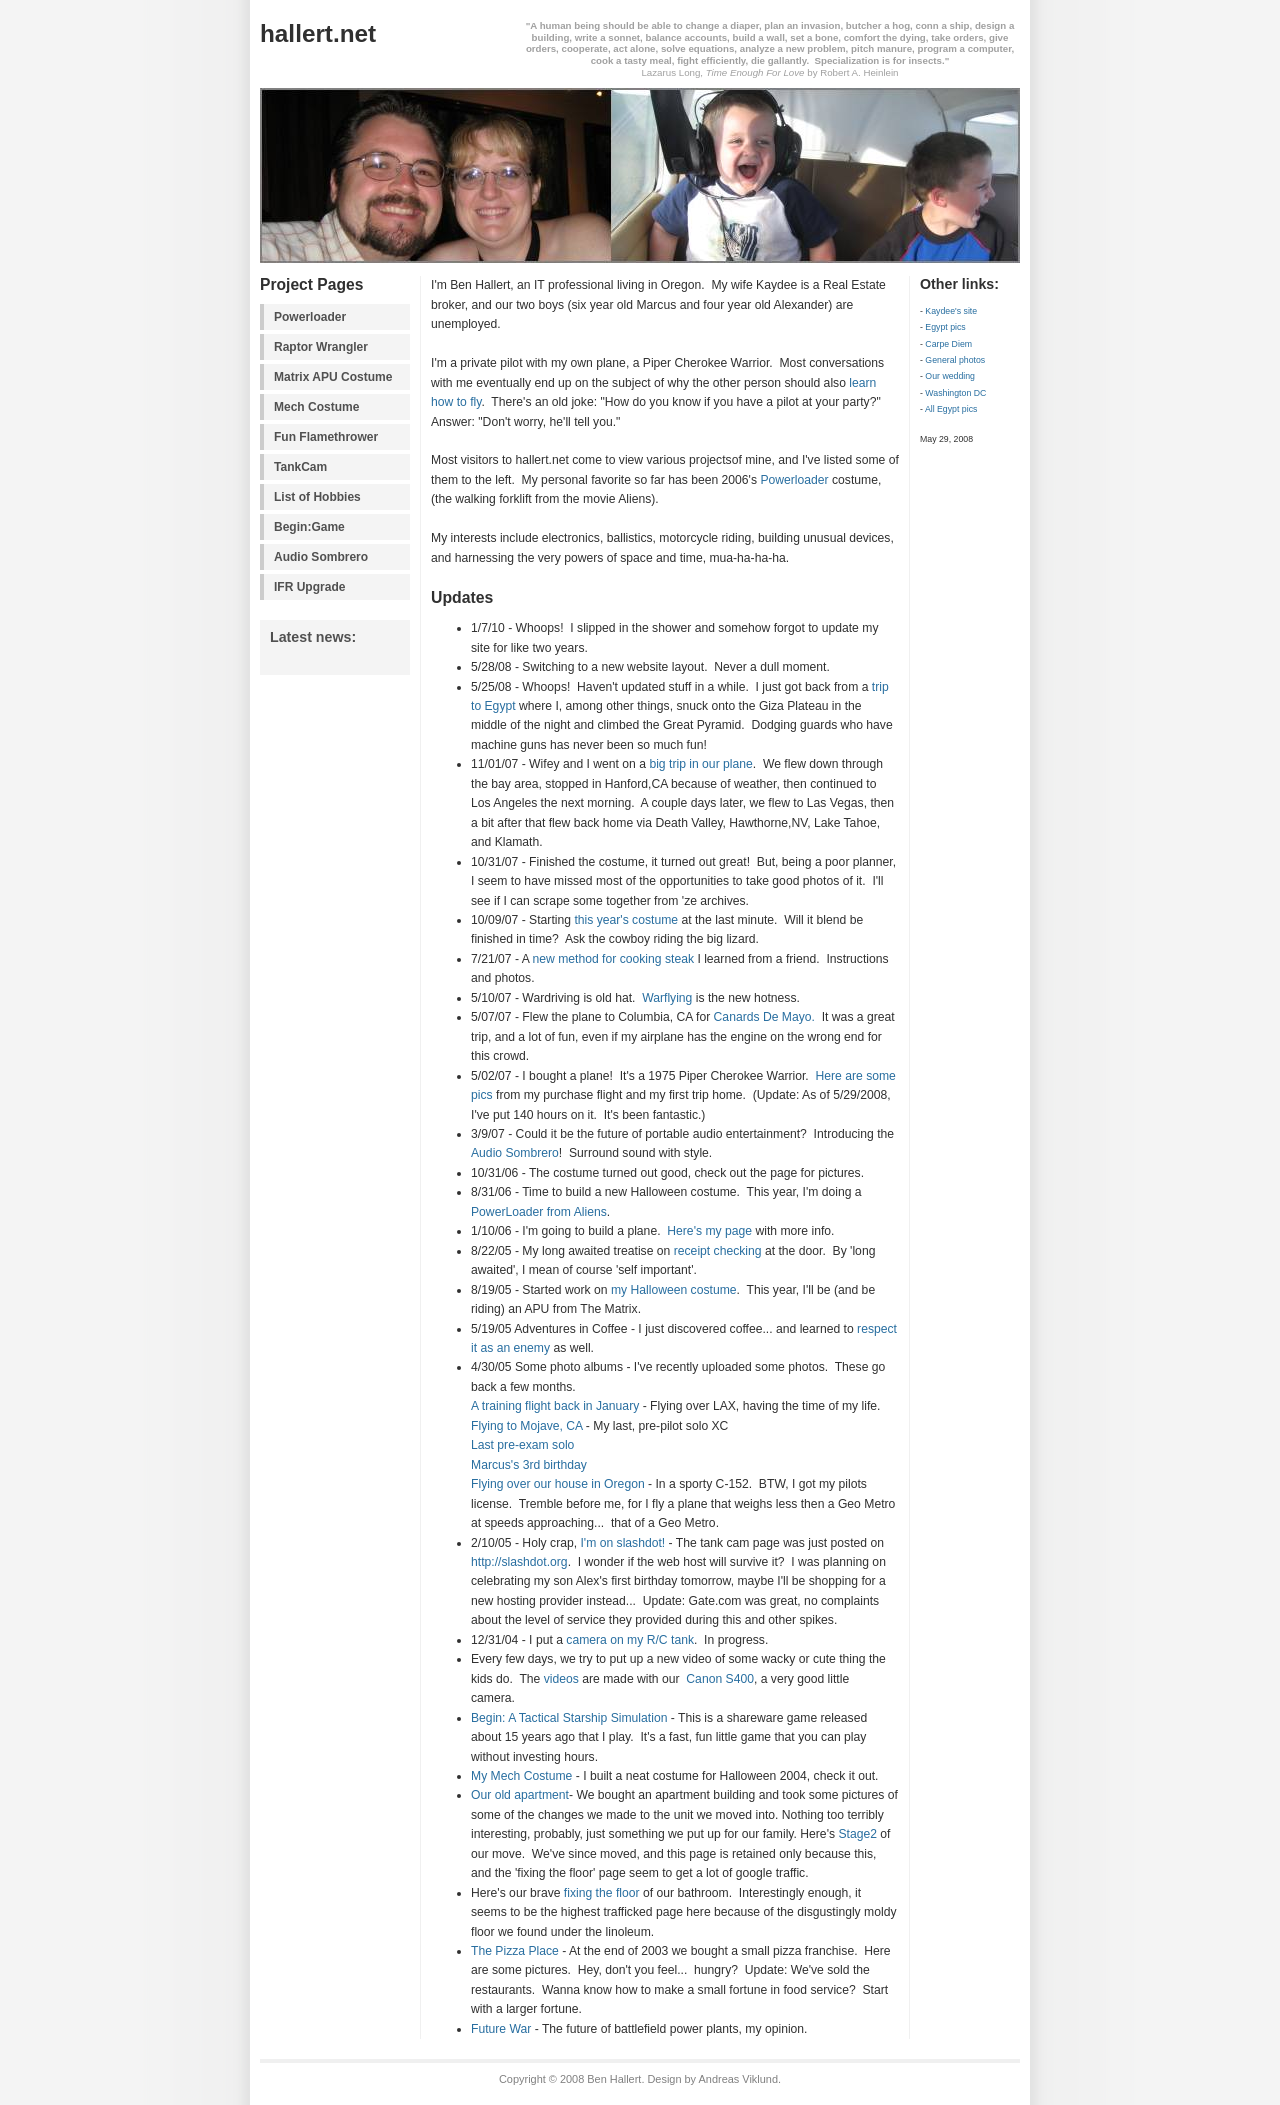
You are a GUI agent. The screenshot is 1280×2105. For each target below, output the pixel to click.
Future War (501, 2029)
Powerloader (310, 317)
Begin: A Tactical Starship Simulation (569, 1718)
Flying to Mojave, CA (526, 1426)
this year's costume (626, 920)
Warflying (667, 998)
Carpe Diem (948, 344)
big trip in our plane (700, 764)
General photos (955, 360)
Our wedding (950, 376)
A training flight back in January (555, 1406)
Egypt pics (945, 327)
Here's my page (709, 1231)
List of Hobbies (317, 497)
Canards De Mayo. (764, 1017)
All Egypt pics (951, 409)
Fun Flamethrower (326, 437)
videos (561, 1679)
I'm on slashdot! (622, 1543)
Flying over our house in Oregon (558, 1484)
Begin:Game (309, 527)
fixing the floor (602, 1893)
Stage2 (857, 1834)
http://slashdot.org (519, 1562)
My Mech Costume (521, 1776)
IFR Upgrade (309, 587)
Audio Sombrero (321, 557)
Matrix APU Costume (333, 377)
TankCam (300, 467)
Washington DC (955, 393)
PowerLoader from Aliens (539, 1212)
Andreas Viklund (738, 2079)
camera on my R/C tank (630, 1640)
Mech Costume (316, 407)
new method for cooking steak (614, 959)
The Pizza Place (515, 1951)
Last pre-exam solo (522, 1445)
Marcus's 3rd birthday (529, 1465)
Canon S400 (720, 1679)
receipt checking (718, 1251)
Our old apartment (520, 1795)
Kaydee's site (951, 311)
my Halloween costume (674, 1290)
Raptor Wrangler (321, 347)
